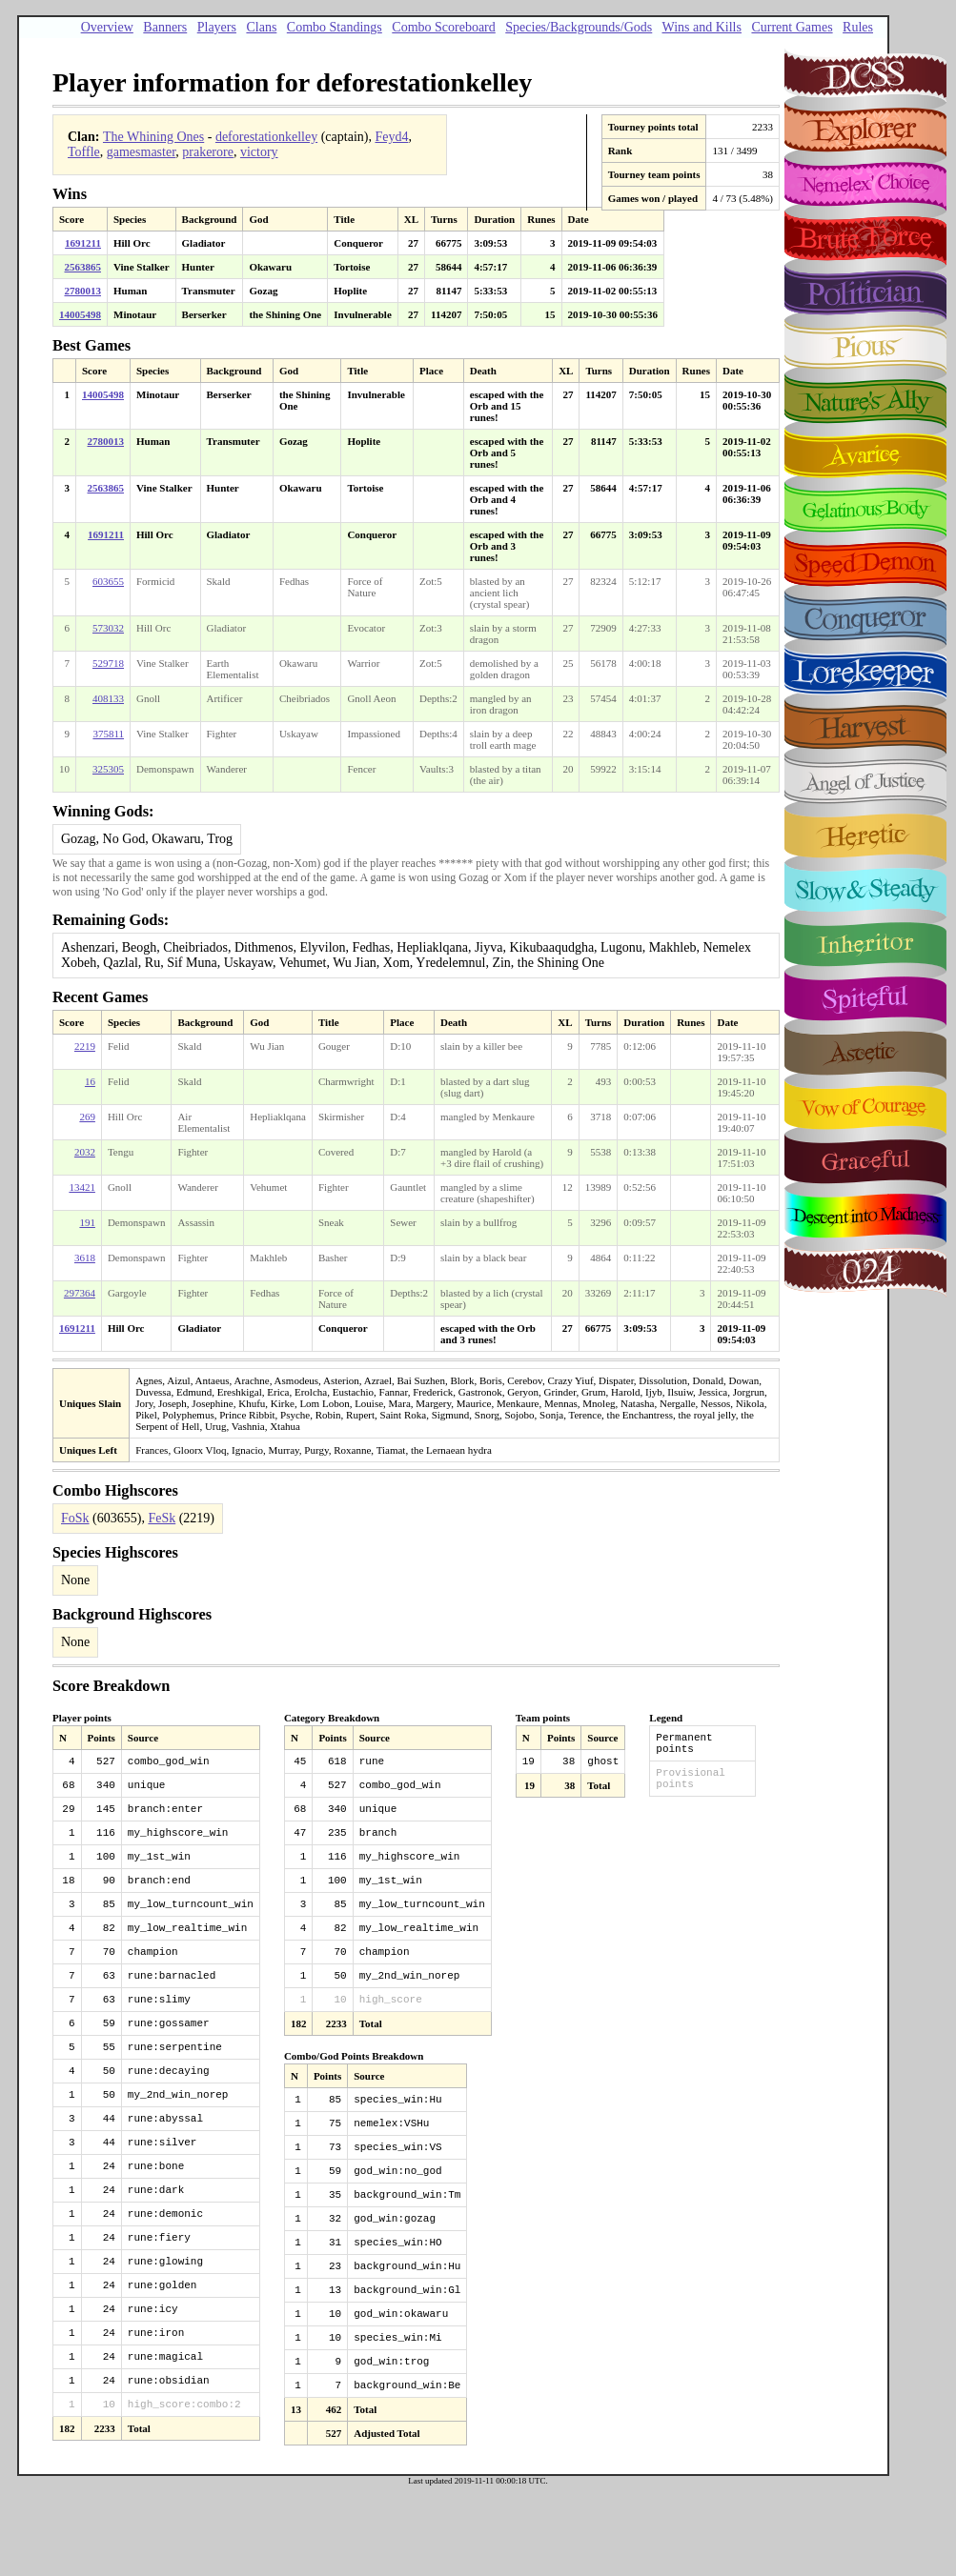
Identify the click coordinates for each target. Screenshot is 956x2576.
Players (216, 27)
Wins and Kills (702, 27)
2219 (84, 1046)
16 (90, 1081)
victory (259, 152)
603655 (108, 581)
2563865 (83, 266)
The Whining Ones (153, 137)
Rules (858, 27)
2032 (84, 1151)
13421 (82, 1187)
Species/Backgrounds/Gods (578, 27)
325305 (108, 769)
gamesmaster (141, 152)
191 (87, 1222)
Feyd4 (391, 137)
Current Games (791, 27)
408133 (108, 698)
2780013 (83, 290)
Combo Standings (334, 27)
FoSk (75, 1518)
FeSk (161, 1518)
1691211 (83, 243)
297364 (79, 1292)
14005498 (80, 314)
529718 (108, 663)
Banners (165, 27)
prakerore (208, 152)
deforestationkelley (266, 137)
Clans (261, 27)
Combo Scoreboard (443, 27)
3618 (84, 1257)
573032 (108, 628)
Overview (107, 27)
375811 (108, 733)
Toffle (84, 152)
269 (87, 1116)
